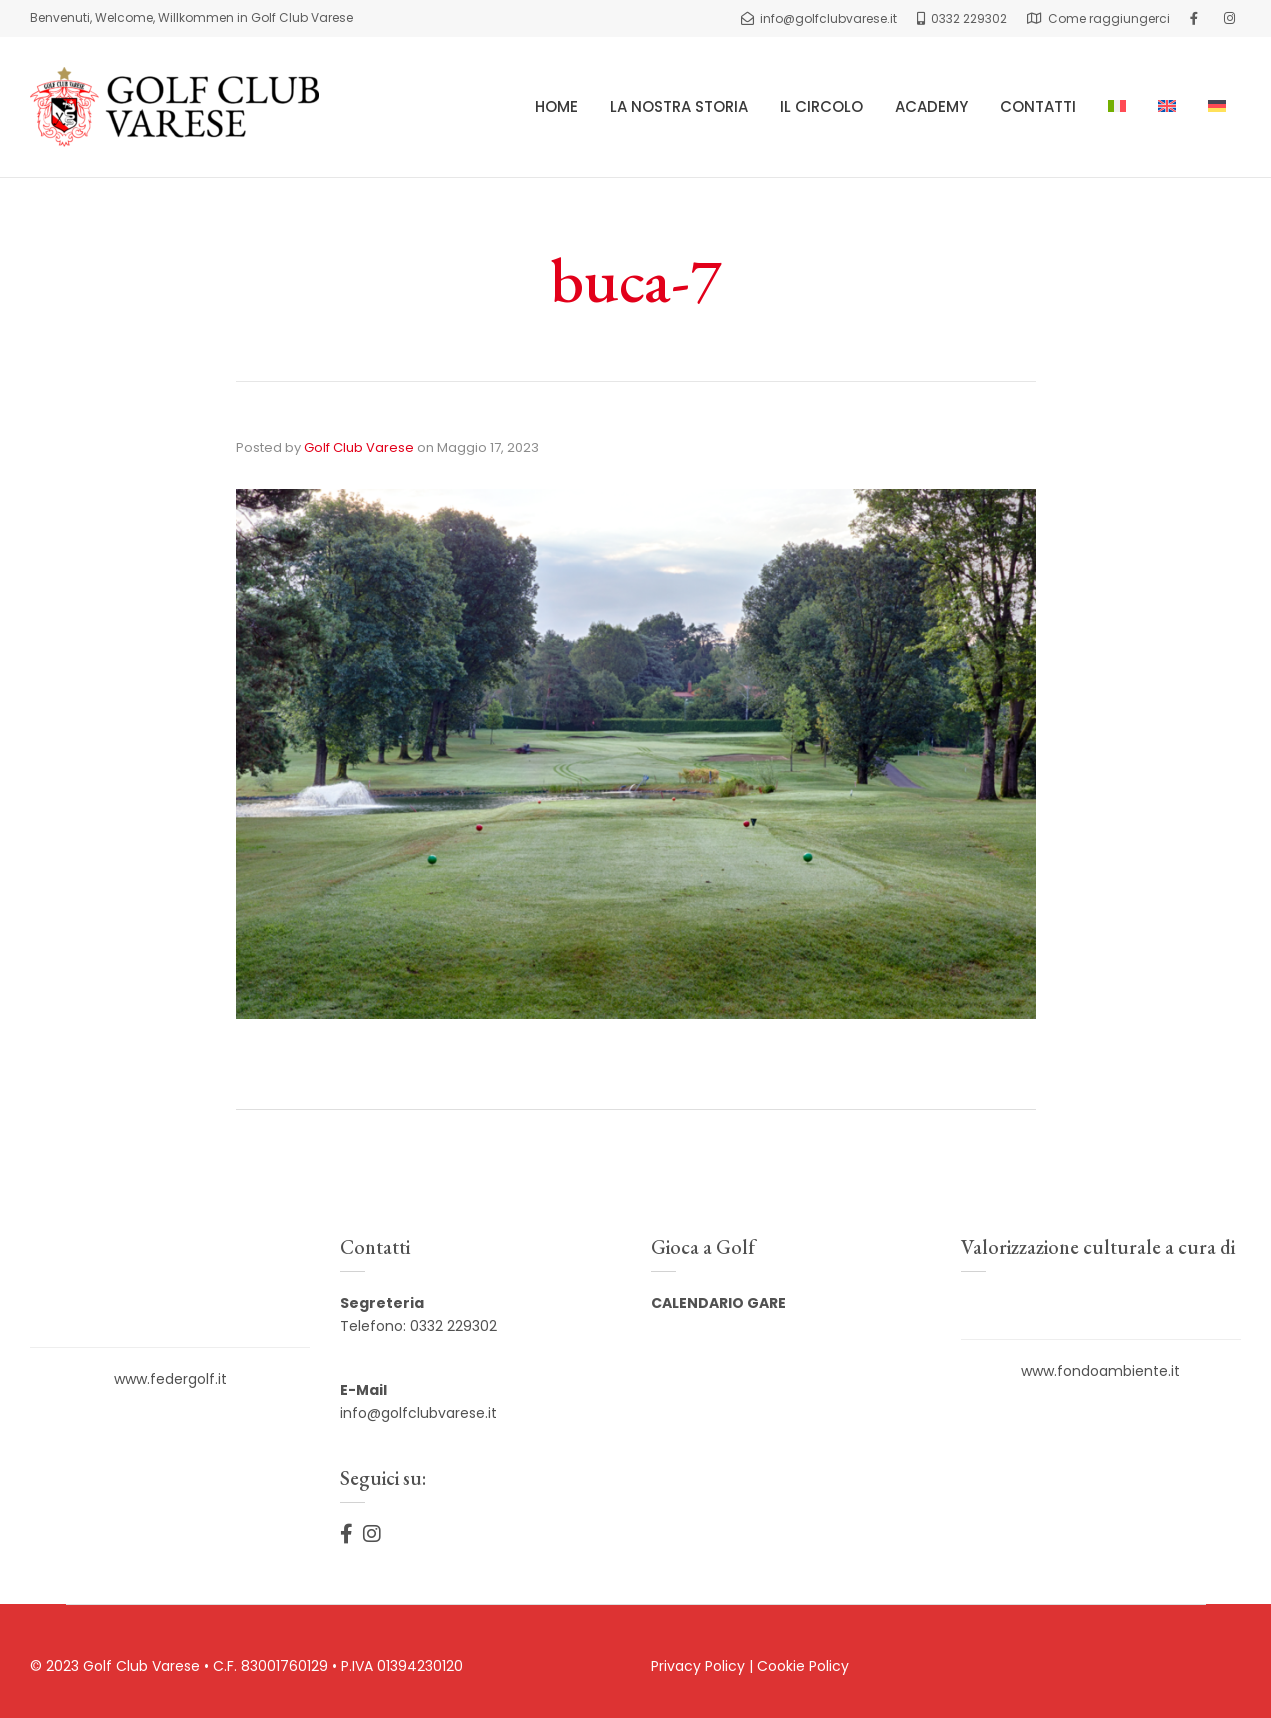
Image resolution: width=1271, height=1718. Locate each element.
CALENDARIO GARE (718, 1303)
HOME (556, 106)
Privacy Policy (698, 1666)
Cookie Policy (803, 1666)
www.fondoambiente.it (1100, 1371)
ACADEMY (931, 106)
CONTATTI (1038, 106)
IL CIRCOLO (821, 106)
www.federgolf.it (170, 1379)
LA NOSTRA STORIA (679, 106)
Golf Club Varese (359, 447)
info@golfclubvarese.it (418, 1413)
